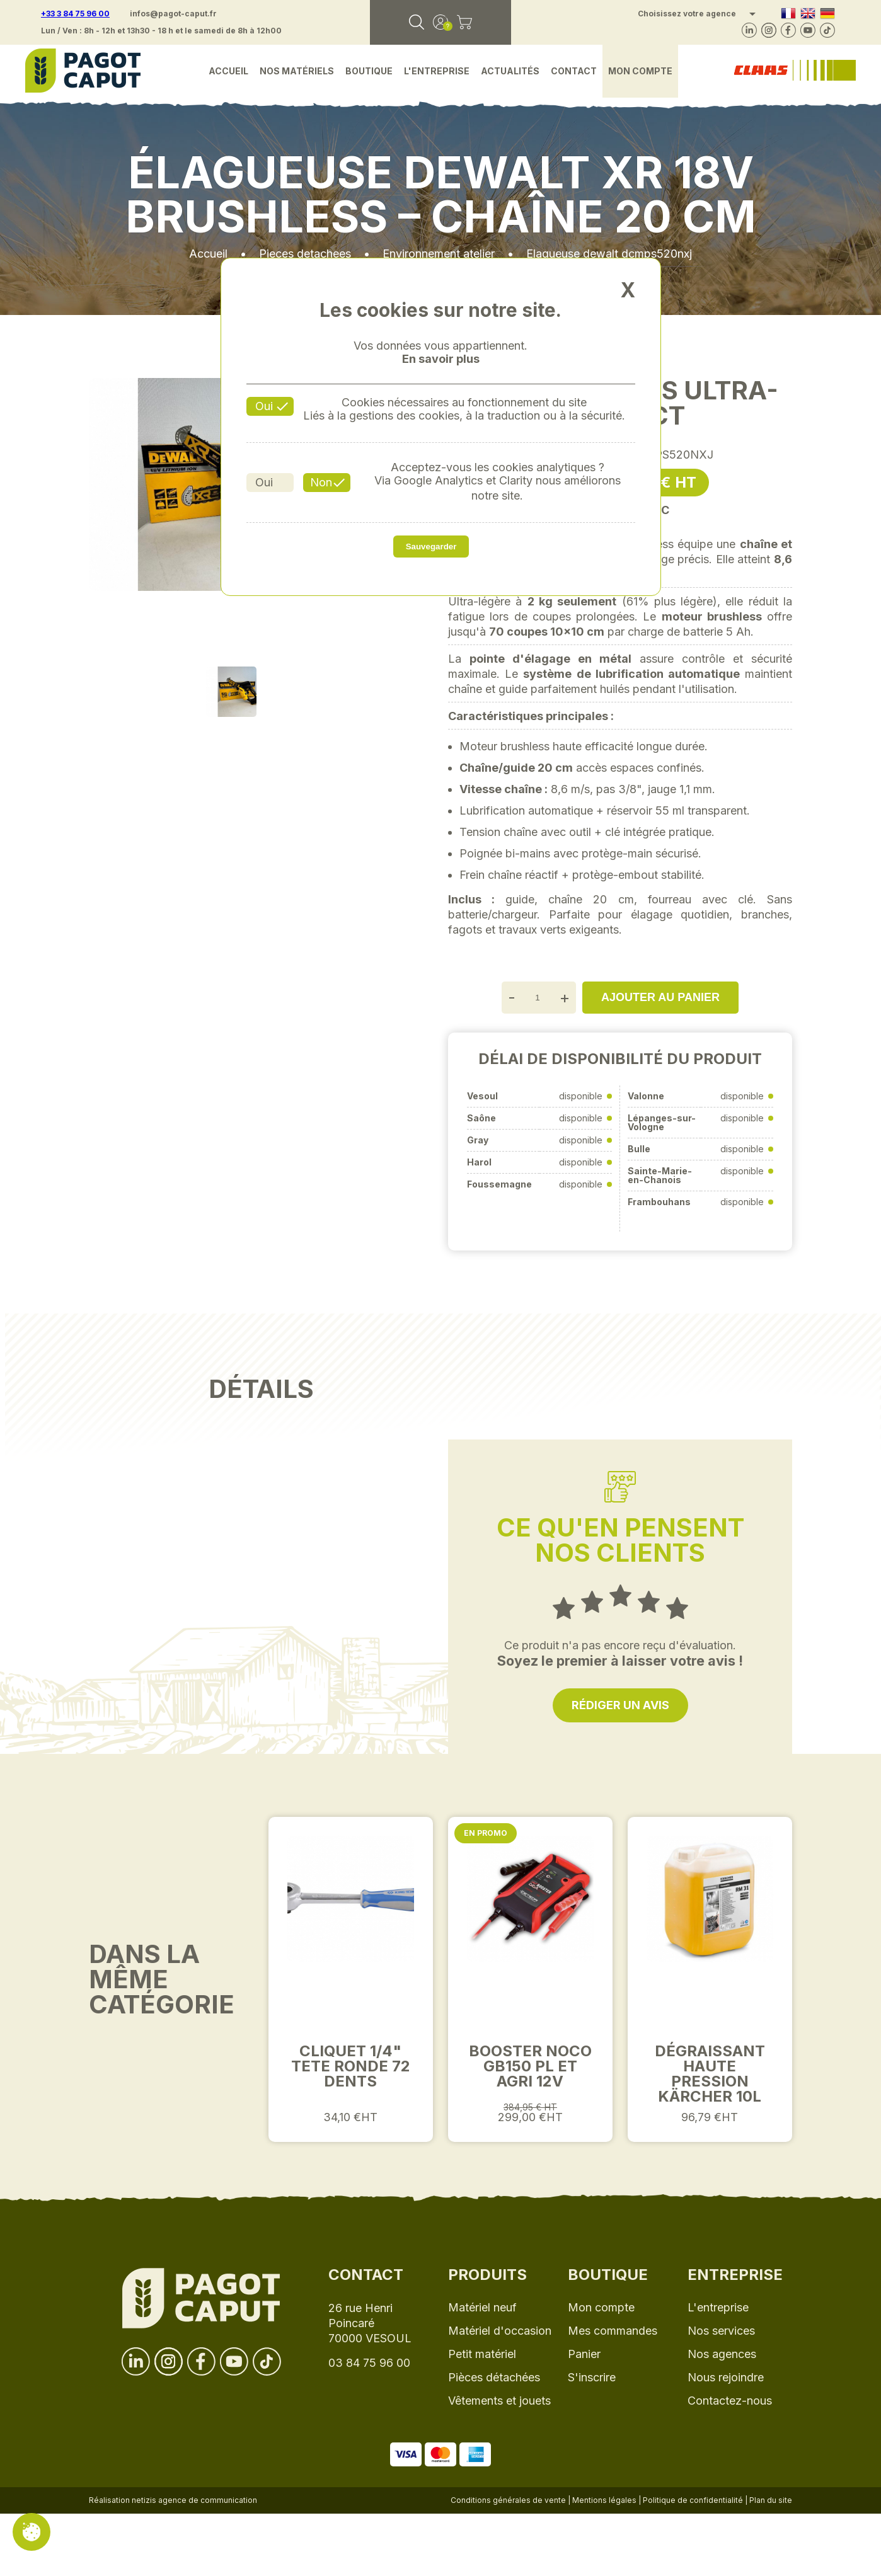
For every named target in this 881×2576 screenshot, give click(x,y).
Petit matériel (482, 2354)
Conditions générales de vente (508, 2500)
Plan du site (770, 2500)
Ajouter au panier (660, 997)
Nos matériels (297, 71)
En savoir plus (441, 359)
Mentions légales (604, 2500)
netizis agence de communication (194, 2500)
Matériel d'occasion (499, 2330)
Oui (264, 406)
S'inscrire (592, 2377)
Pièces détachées (494, 2377)
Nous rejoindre (726, 2377)
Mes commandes (612, 2330)
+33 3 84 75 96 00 (75, 13)
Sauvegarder (431, 546)
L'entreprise (436, 71)
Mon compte (640, 71)
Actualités (510, 71)
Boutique (369, 71)
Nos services (721, 2330)
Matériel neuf (482, 2307)
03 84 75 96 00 (369, 2362)
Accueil (228, 71)
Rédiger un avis (620, 1705)
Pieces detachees (305, 253)
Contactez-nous (730, 2400)
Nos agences (722, 2354)
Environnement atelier (439, 253)
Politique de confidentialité (693, 2500)
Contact (574, 71)
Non (321, 482)
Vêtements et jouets (499, 2400)
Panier (584, 2354)
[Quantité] (537, 998)
